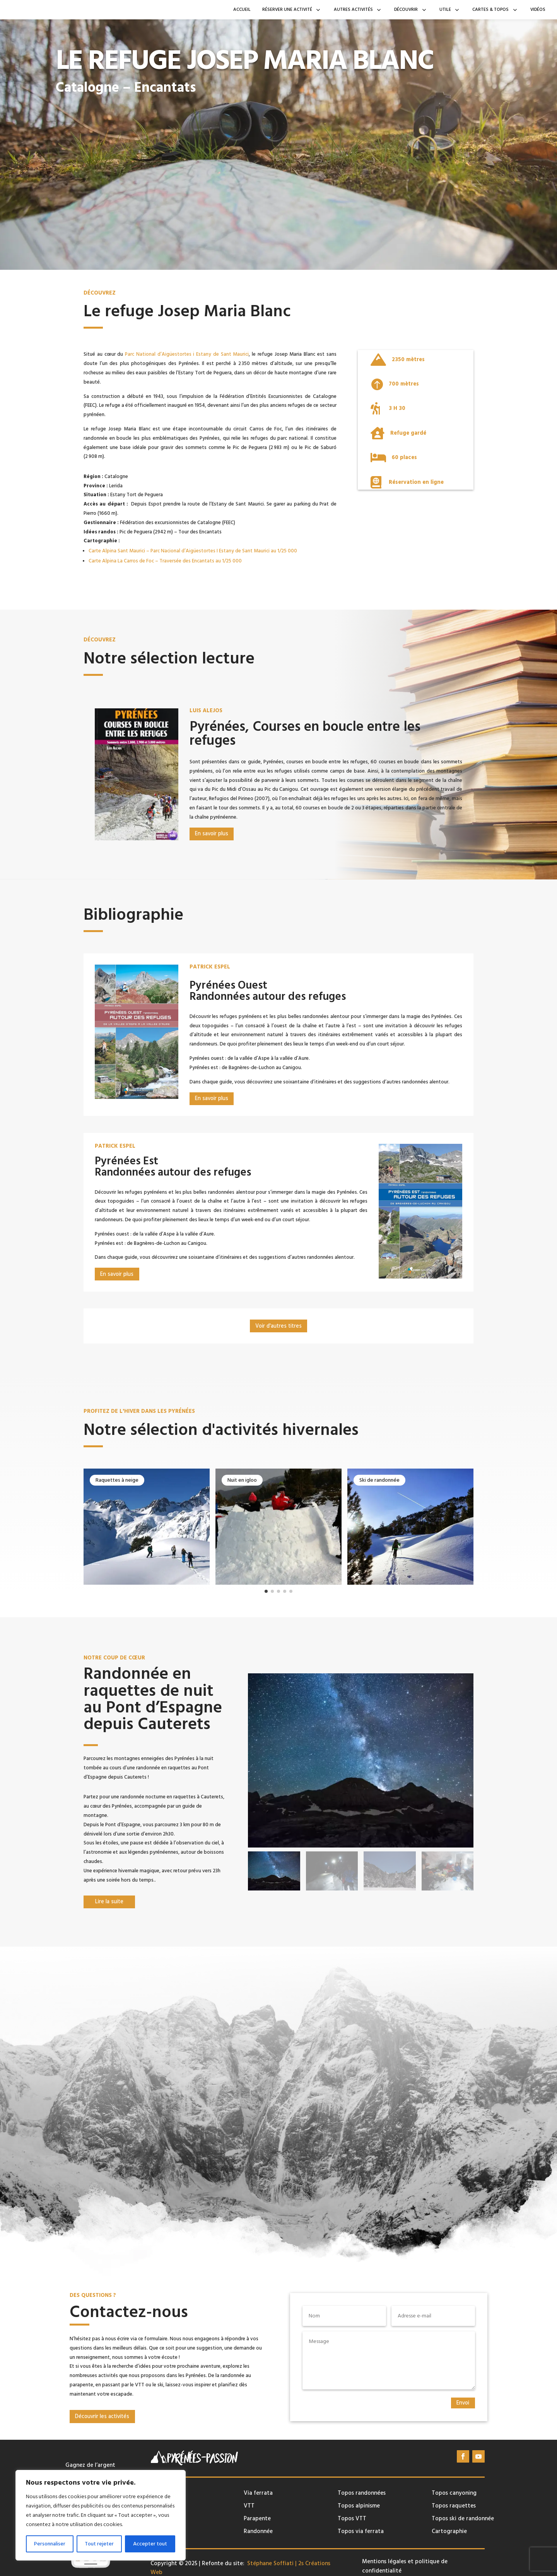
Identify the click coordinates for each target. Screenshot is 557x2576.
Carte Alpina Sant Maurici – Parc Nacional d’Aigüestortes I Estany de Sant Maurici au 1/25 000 (193, 550)
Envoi (462, 2403)
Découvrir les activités (102, 2416)
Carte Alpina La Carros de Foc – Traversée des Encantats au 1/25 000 (165, 560)
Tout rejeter (99, 2544)
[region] (100, 2515)
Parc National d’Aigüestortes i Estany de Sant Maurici (187, 354)
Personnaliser (49, 2544)
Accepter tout (150, 2544)
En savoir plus (84, 113)
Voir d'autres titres (278, 1326)
